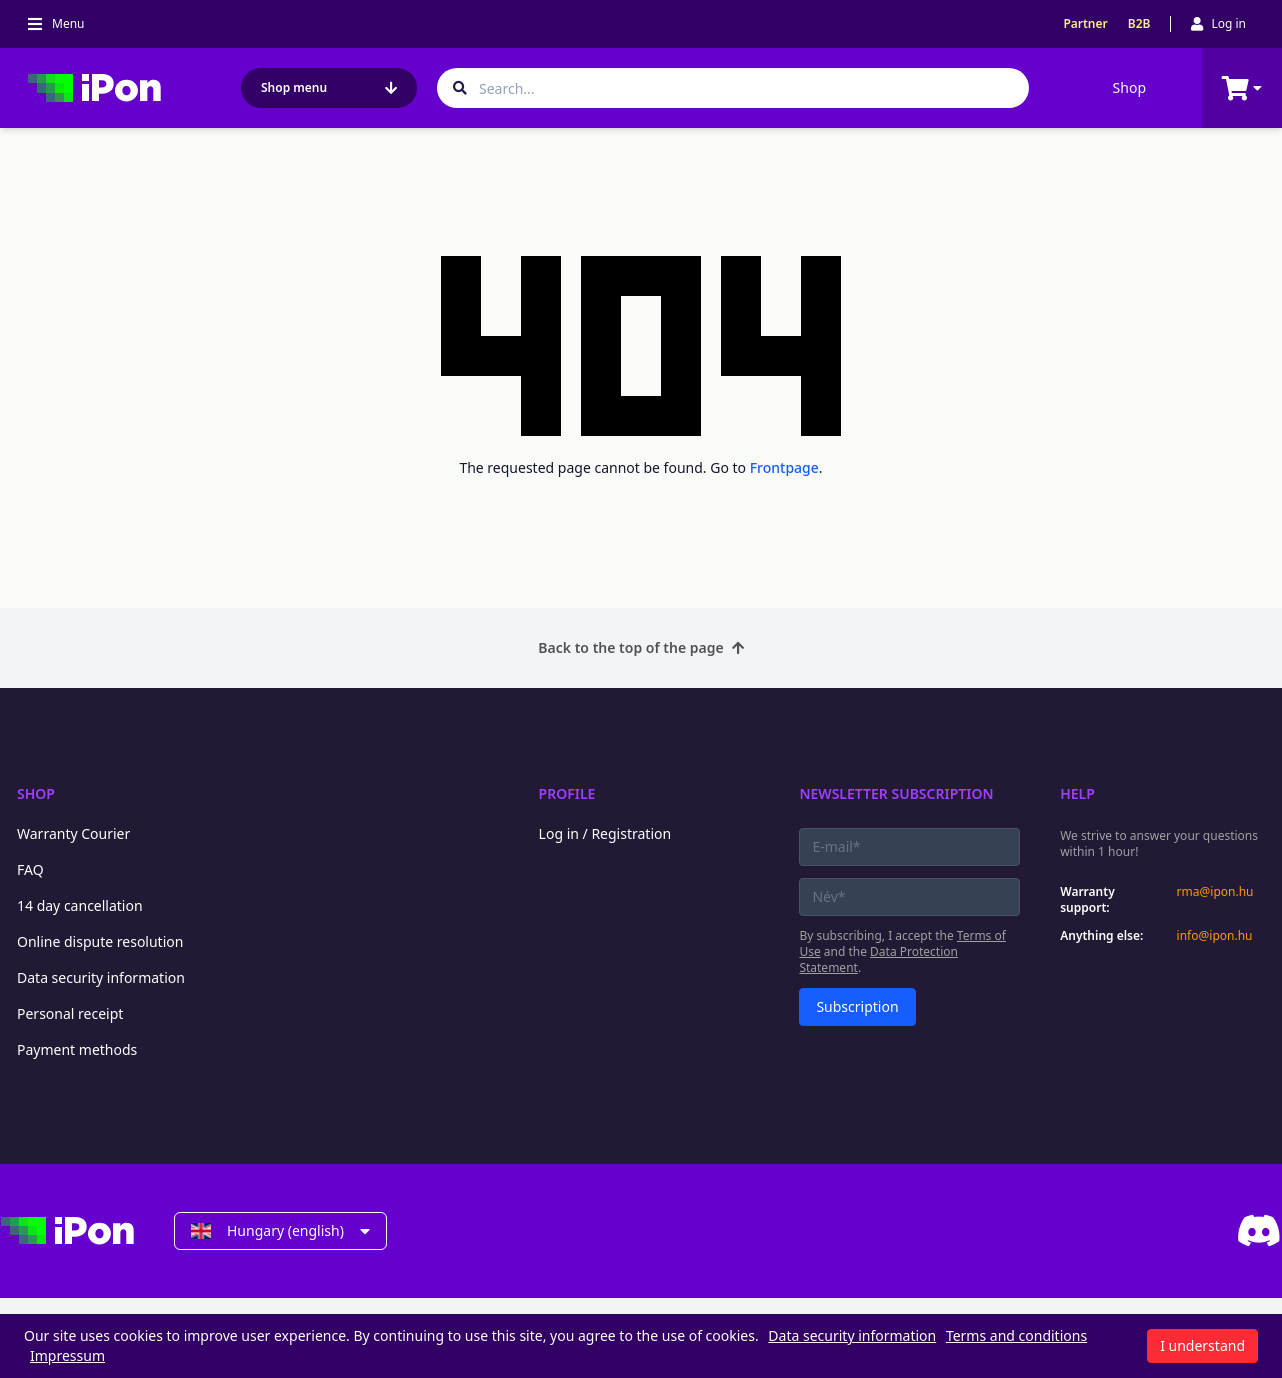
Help (1077, 793)
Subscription (857, 1006)
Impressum (67, 1355)
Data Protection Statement (878, 959)
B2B (1139, 24)
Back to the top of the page (640, 647)
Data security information (101, 977)
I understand (1202, 1345)
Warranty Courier (73, 833)
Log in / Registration (605, 833)
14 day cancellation (80, 905)
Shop (1129, 87)
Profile (567, 793)
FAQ (30, 869)
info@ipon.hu (1215, 936)
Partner (1085, 24)
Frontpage (784, 467)
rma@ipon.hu (1215, 892)
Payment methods (77, 1049)
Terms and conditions (1016, 1335)
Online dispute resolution (100, 941)
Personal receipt (70, 1013)
